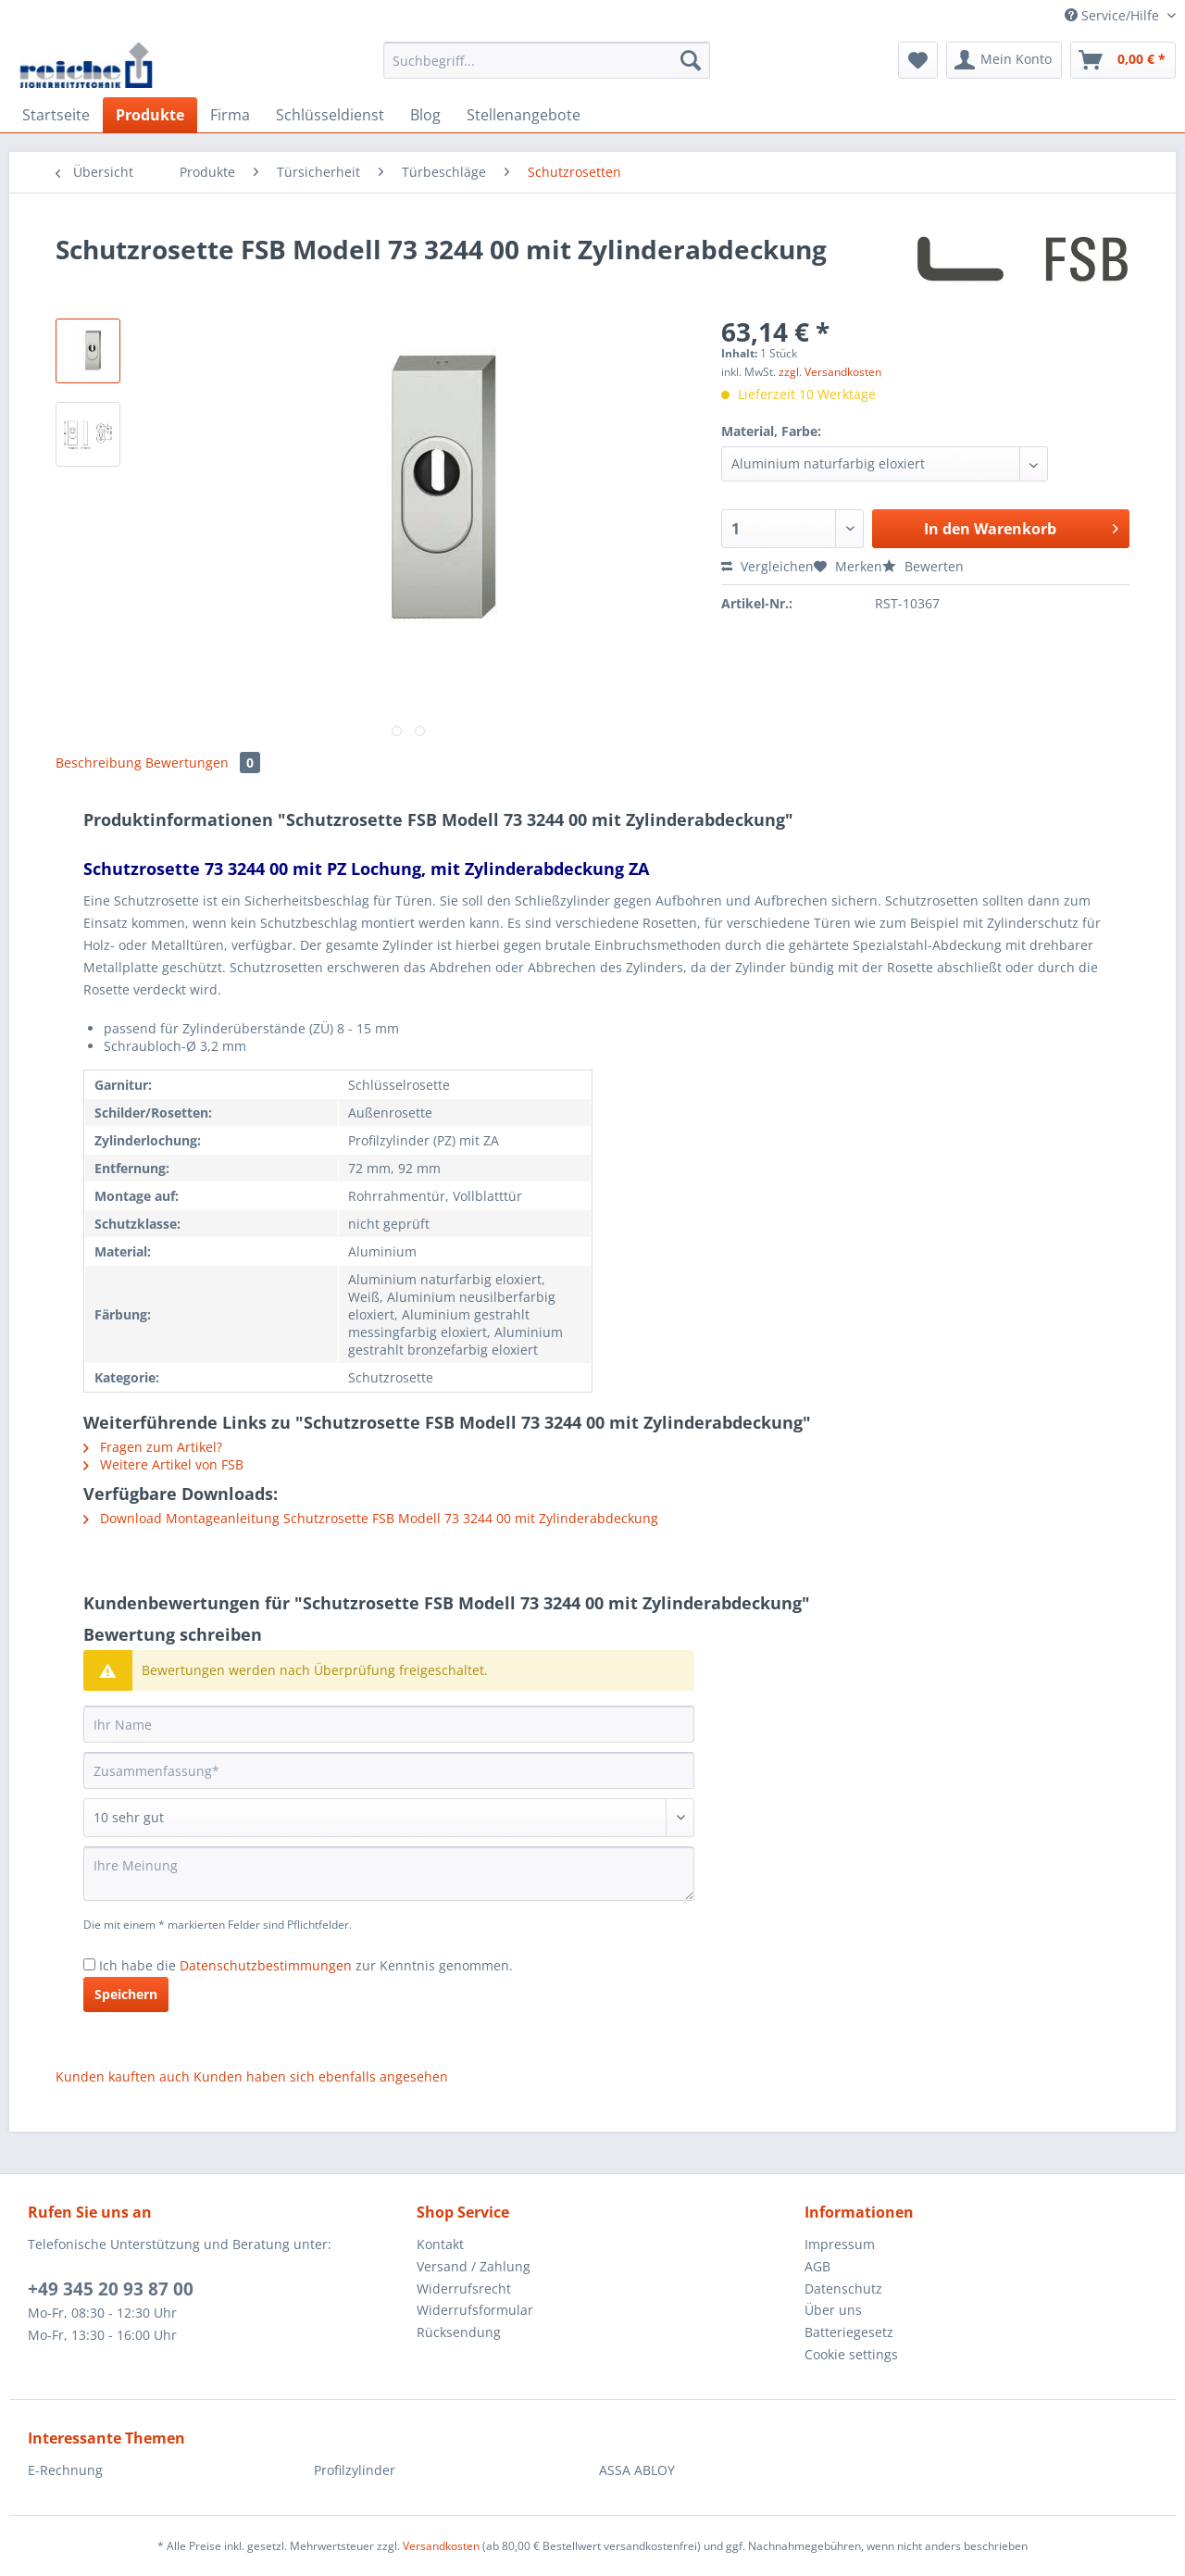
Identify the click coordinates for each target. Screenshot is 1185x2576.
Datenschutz (843, 2288)
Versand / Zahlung (473, 2266)
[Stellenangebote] (523, 114)
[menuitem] (546, 69)
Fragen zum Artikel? (152, 1447)
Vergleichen (767, 566)
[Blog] (425, 114)
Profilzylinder (354, 2470)
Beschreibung (99, 762)
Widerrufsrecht (464, 2288)
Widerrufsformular (475, 2310)
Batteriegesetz (849, 2332)
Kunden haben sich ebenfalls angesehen (320, 2076)
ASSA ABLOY (637, 2470)
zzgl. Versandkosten (830, 372)
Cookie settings (851, 2354)
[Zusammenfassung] (388, 1770)
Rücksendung (459, 2332)
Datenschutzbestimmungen (266, 1965)
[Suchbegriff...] (546, 60)
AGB (817, 2266)
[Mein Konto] (1004, 60)
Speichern (125, 1994)
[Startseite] (56, 114)
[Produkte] (150, 114)
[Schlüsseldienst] (330, 114)
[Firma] (230, 114)
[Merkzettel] (918, 60)
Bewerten (923, 566)
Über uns (833, 2310)
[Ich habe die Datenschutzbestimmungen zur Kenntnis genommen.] (89, 1964)
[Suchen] (690, 60)
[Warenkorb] (1123, 60)
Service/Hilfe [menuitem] (1114, 15)
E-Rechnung (65, 2470)
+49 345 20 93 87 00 (110, 2289)
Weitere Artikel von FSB (163, 1464)
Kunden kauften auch (123, 2076)
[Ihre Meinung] (388, 1873)
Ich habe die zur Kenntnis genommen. (306, 1965)
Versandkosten (441, 2546)
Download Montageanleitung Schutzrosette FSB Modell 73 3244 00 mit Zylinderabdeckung (370, 1518)
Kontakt (440, 2244)
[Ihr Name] (388, 1724)
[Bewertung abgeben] (388, 1817)
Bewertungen (202, 762)
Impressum (840, 2244)
